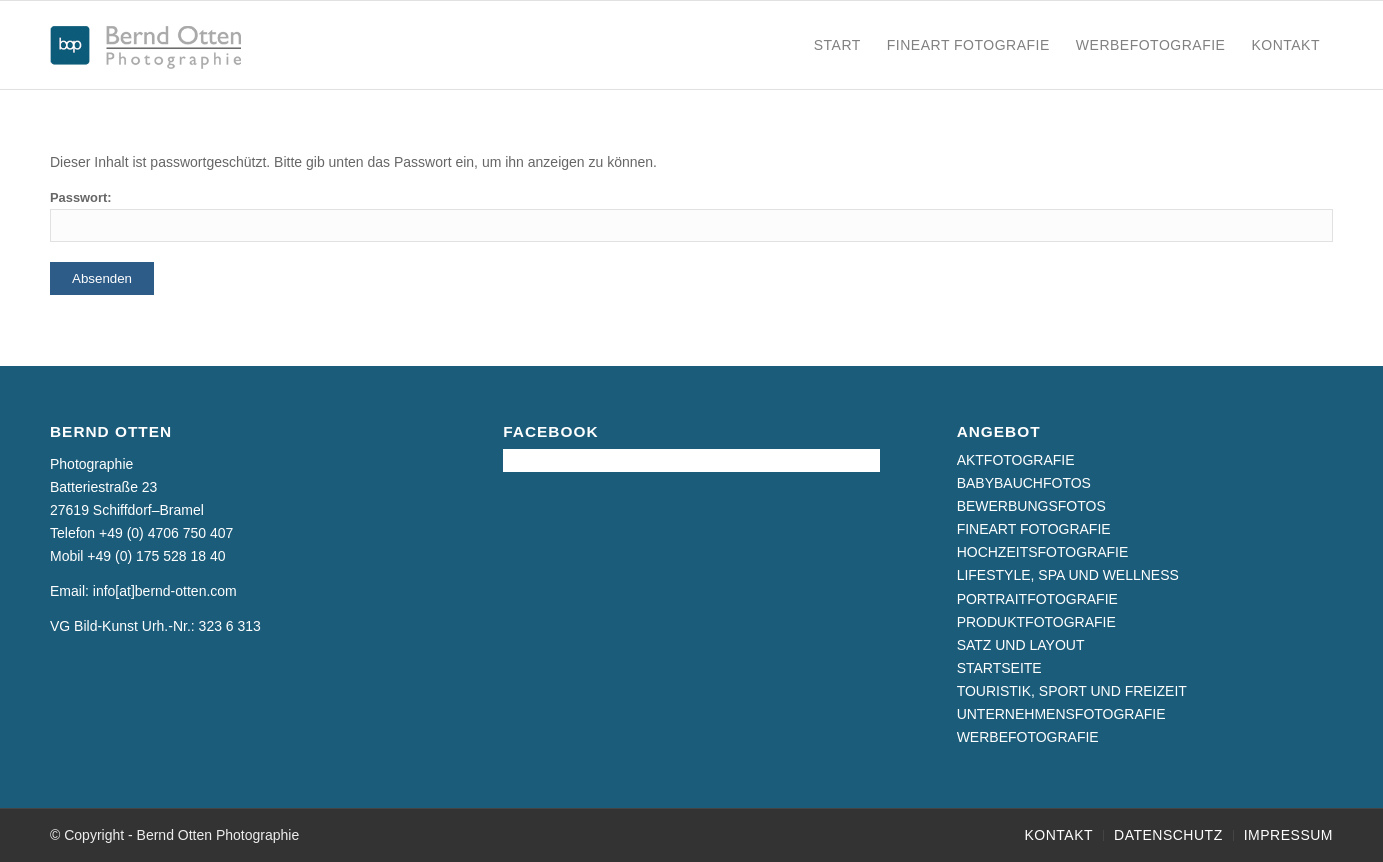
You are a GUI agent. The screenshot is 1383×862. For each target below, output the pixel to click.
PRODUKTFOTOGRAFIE (1036, 622)
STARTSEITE (999, 668)
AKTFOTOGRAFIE (1016, 460)
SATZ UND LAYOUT (1021, 645)
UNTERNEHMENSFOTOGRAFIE (1061, 714)
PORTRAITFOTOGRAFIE (1037, 599)
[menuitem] (837, 45)
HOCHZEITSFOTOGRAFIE (1043, 552)
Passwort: (691, 216)
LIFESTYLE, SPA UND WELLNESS (1068, 575)
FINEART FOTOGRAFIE (1034, 529)
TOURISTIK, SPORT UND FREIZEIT (1072, 691)
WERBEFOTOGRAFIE (1028, 737)
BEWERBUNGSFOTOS (1031, 506)
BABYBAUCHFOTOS (1024, 483)
